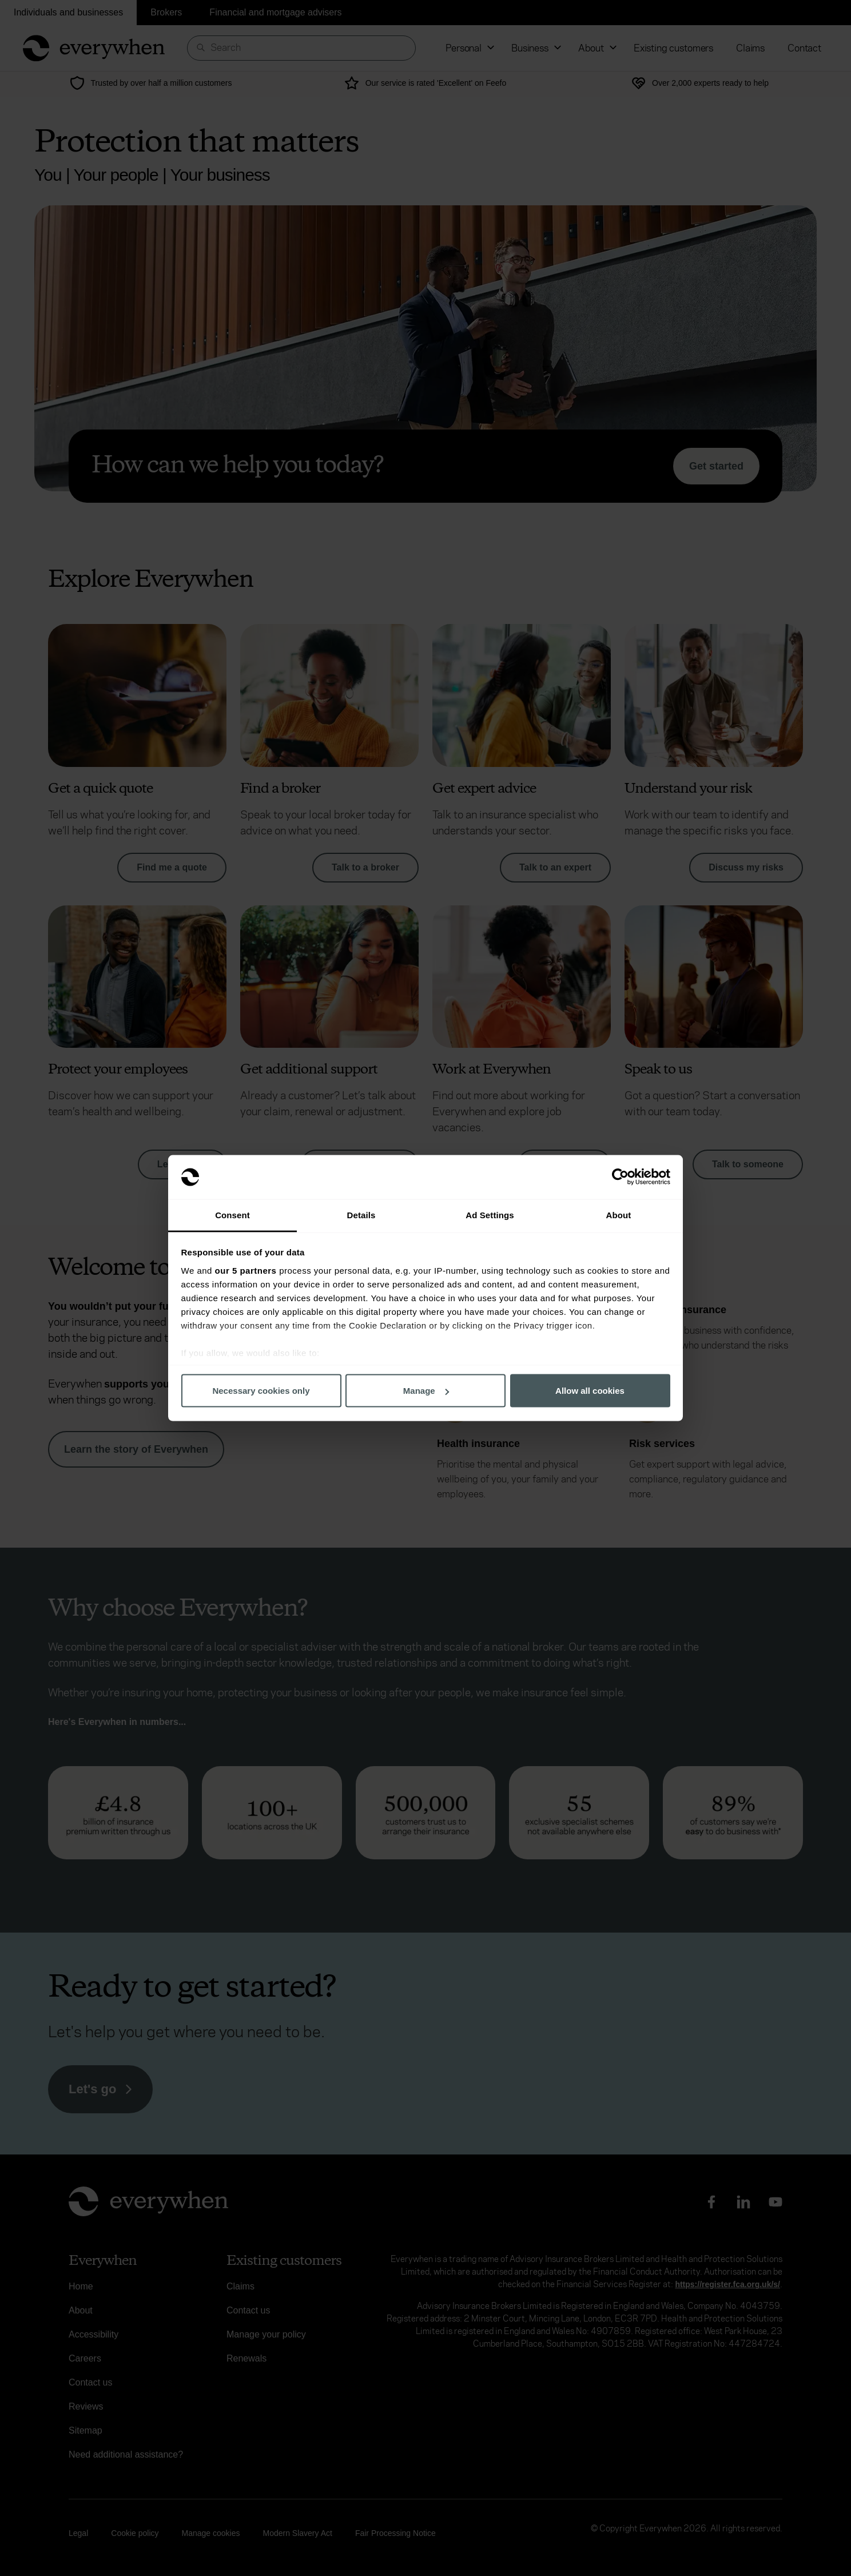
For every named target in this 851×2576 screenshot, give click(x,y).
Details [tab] (361, 1214)
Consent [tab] (232, 1214)
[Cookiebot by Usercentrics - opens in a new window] (620, 1177)
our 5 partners (246, 1270)
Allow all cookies (590, 1391)
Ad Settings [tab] (490, 1214)
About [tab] (618, 1214)
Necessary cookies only (260, 1391)
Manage (426, 1391)
